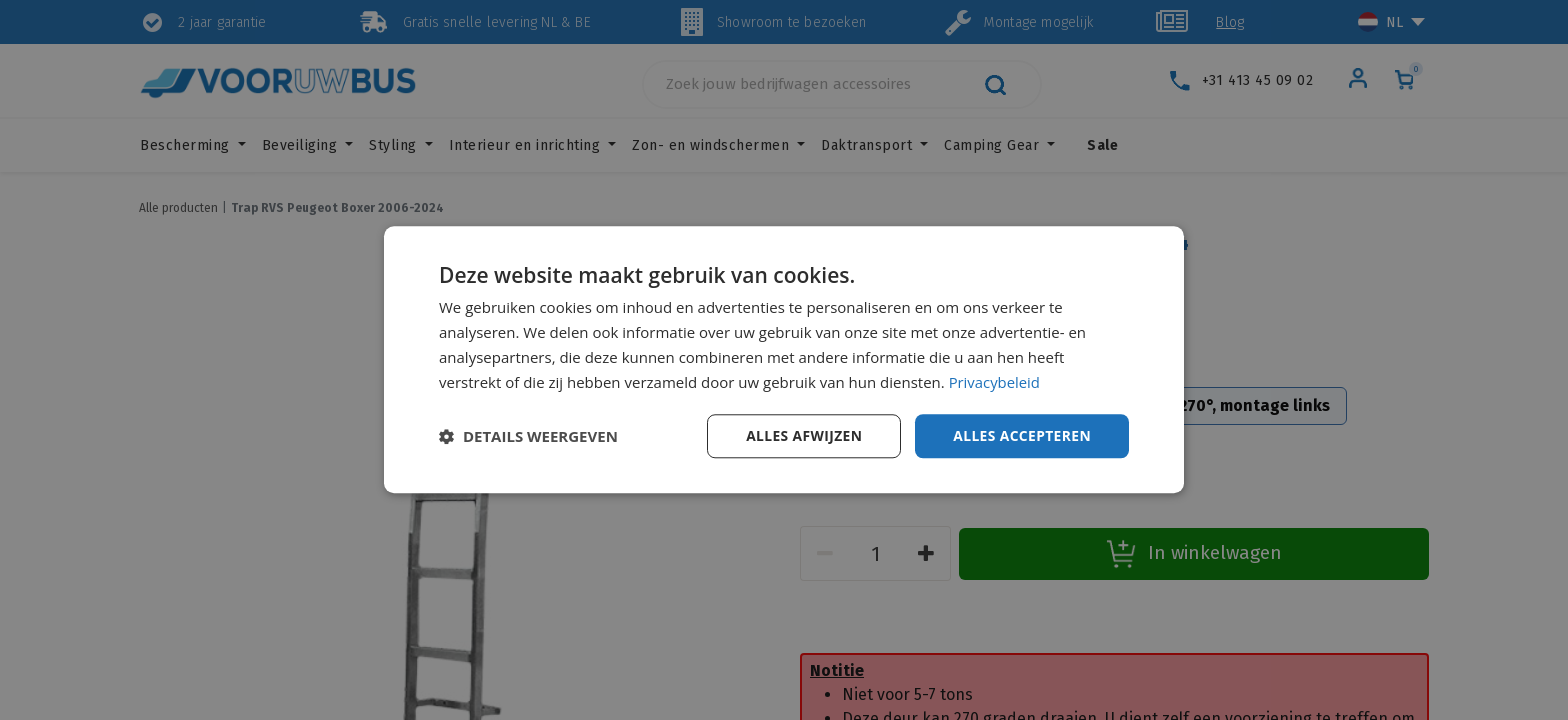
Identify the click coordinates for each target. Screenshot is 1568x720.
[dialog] (784, 360)
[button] (528, 437)
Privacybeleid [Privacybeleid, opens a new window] (995, 382)
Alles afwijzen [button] (802, 435)
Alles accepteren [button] (1021, 435)
